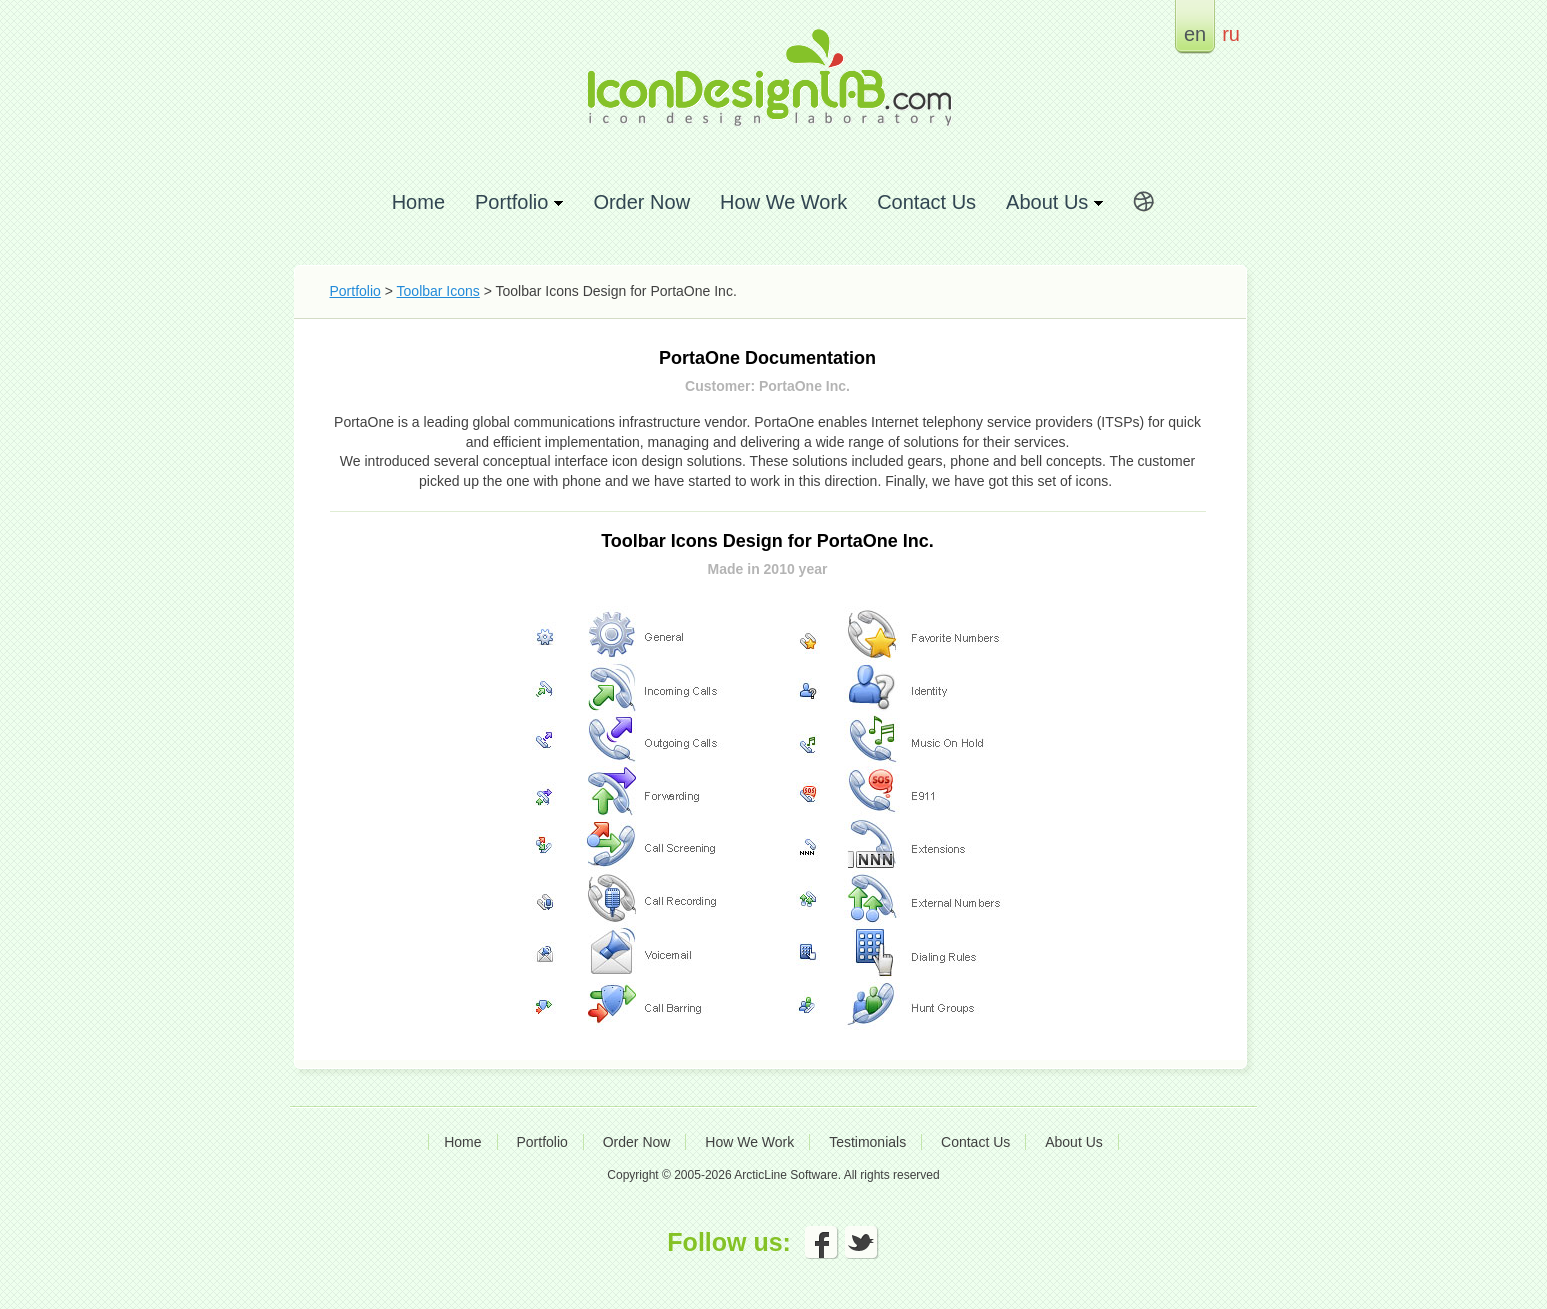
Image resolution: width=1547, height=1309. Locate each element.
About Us (1074, 1142)
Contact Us (926, 201)
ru (1231, 33)
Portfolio (355, 291)
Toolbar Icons (438, 291)
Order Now (641, 201)
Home (418, 201)
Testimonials (867, 1142)
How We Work (783, 201)
